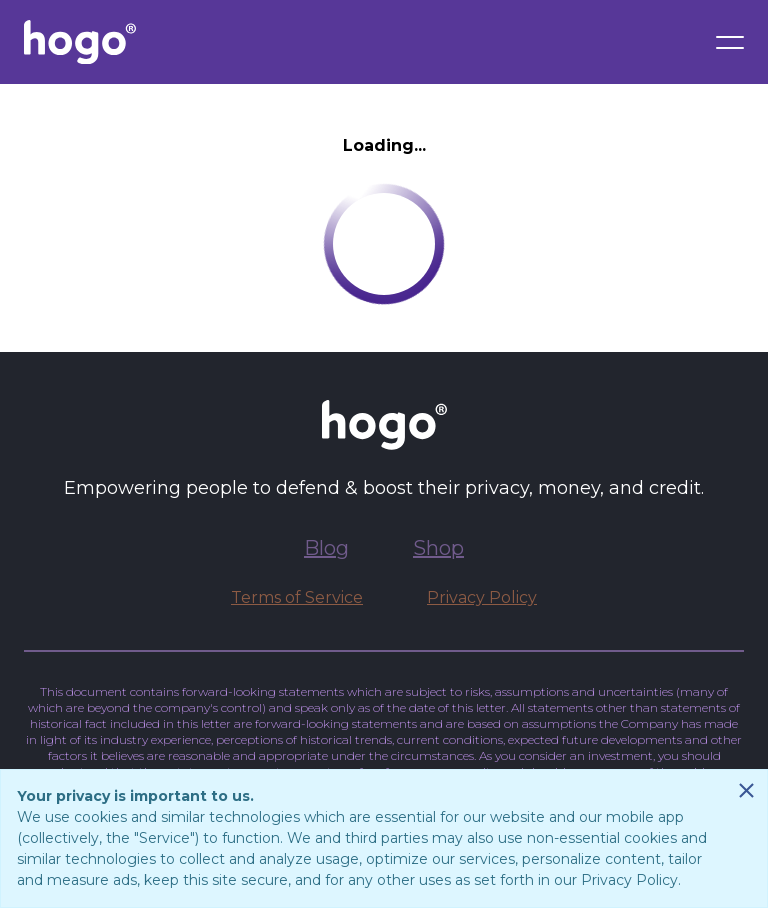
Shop (438, 548)
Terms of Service (297, 597)
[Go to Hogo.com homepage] (80, 42)
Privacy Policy (482, 597)
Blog (326, 548)
